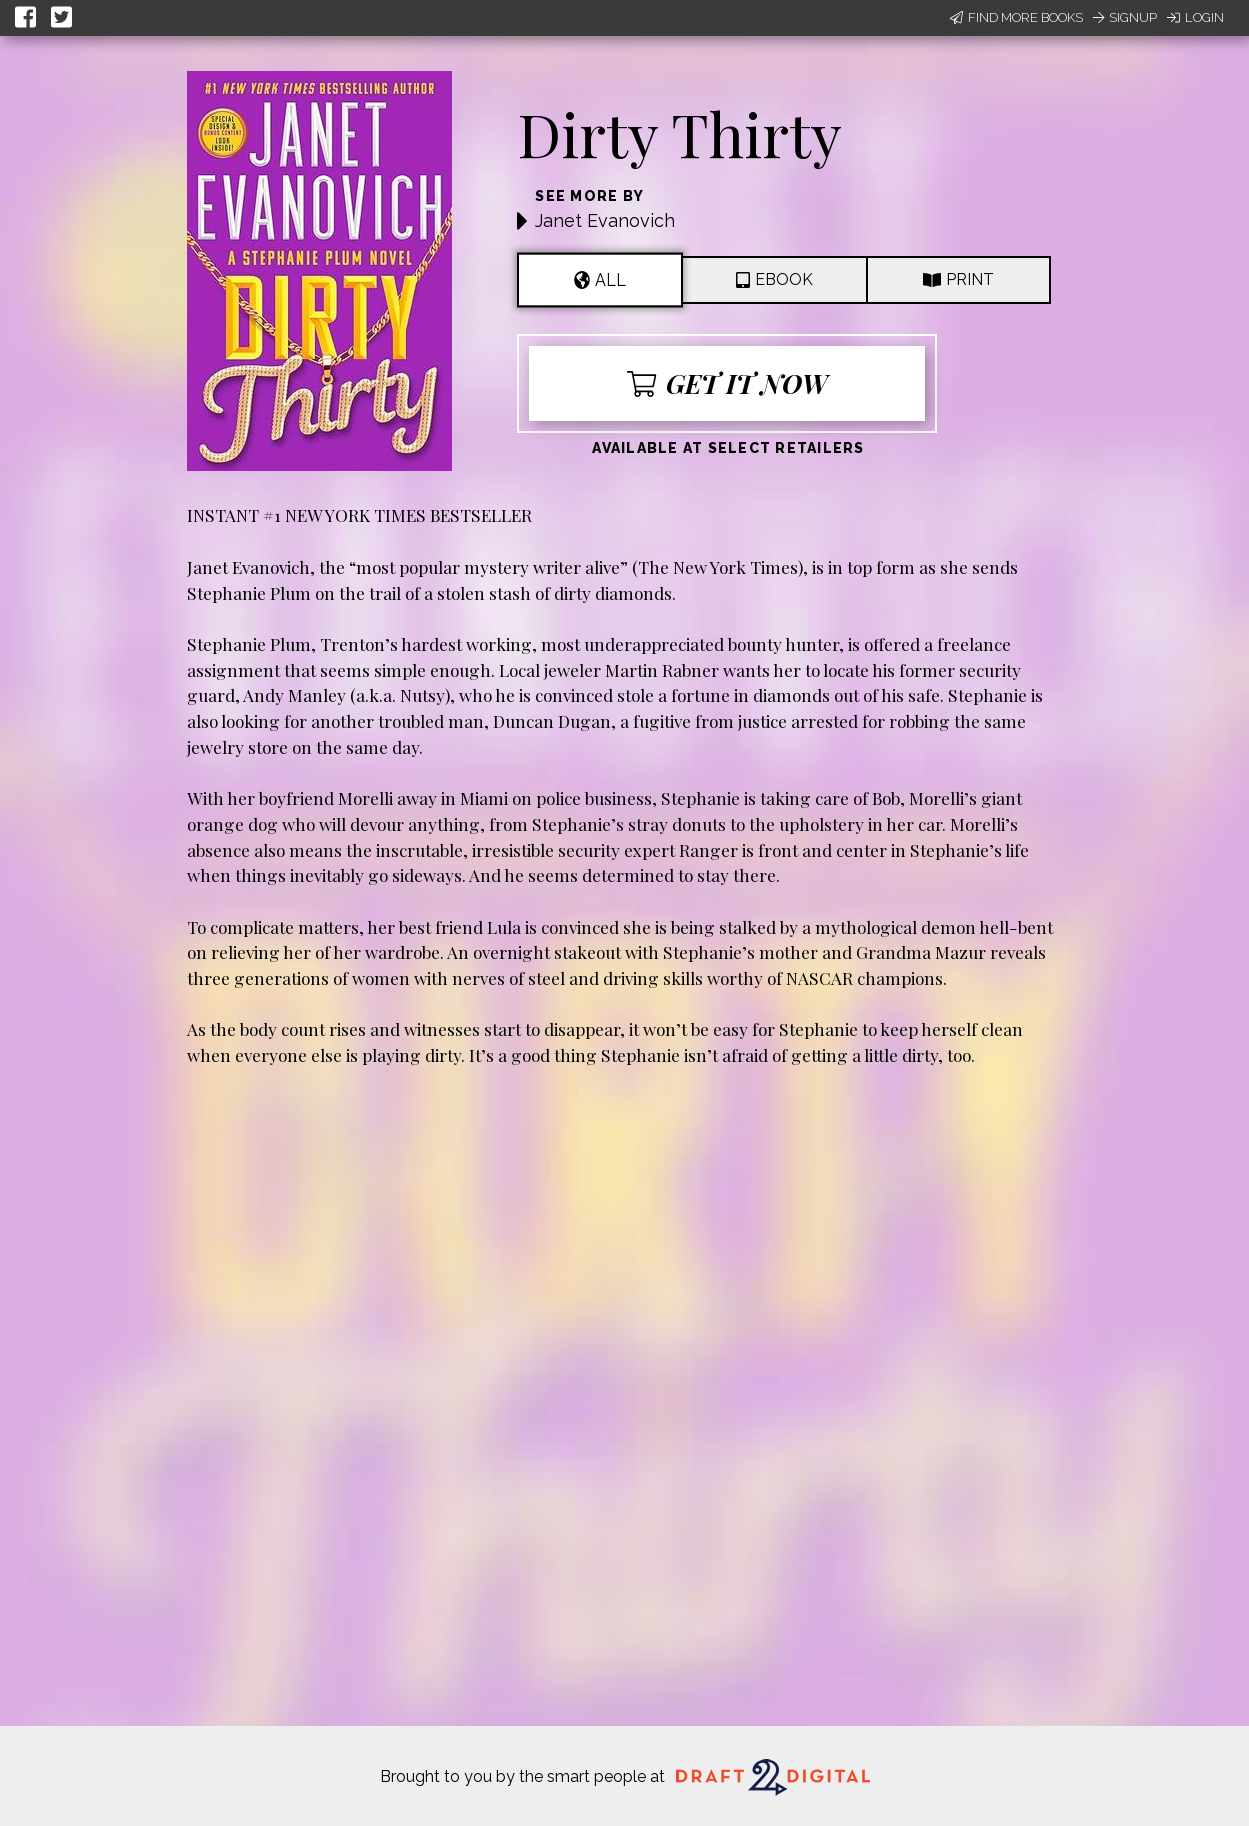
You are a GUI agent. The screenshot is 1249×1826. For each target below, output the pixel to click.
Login (1195, 17)
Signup (1125, 17)
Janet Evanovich (605, 220)
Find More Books (1016, 17)
